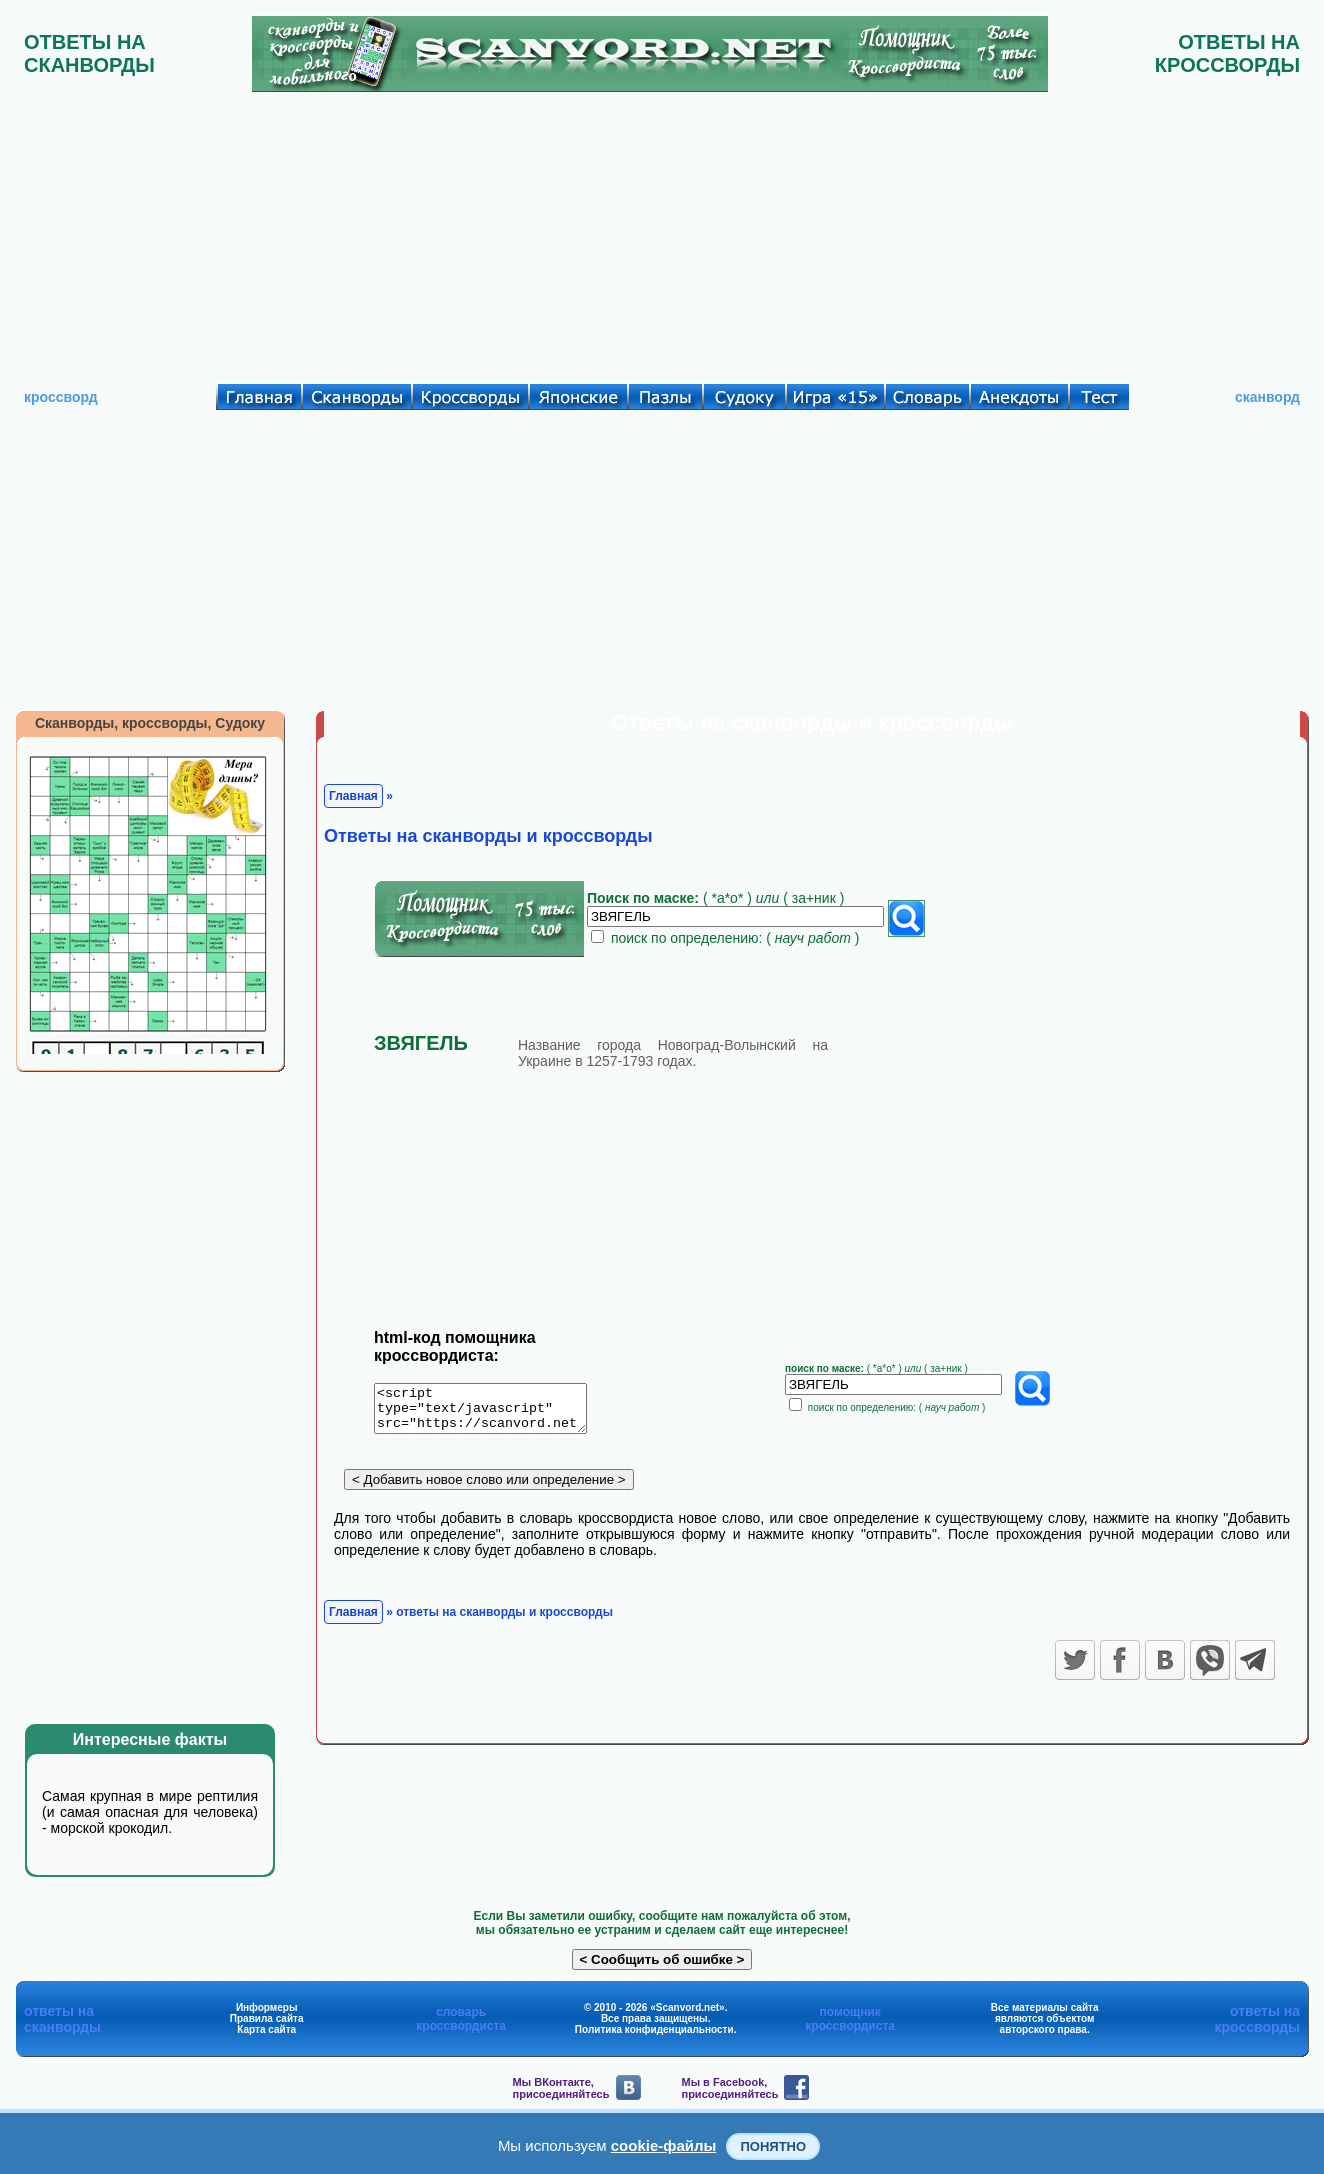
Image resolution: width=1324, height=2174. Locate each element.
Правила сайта (267, 2018)
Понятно (773, 2146)
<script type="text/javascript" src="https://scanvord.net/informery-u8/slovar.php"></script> (492, 1412)
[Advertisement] (662, 233)
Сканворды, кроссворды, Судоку (150, 723)
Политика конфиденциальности (654, 2029)
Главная (353, 796)
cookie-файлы (664, 2145)
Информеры (267, 2007)
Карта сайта (266, 2029)
